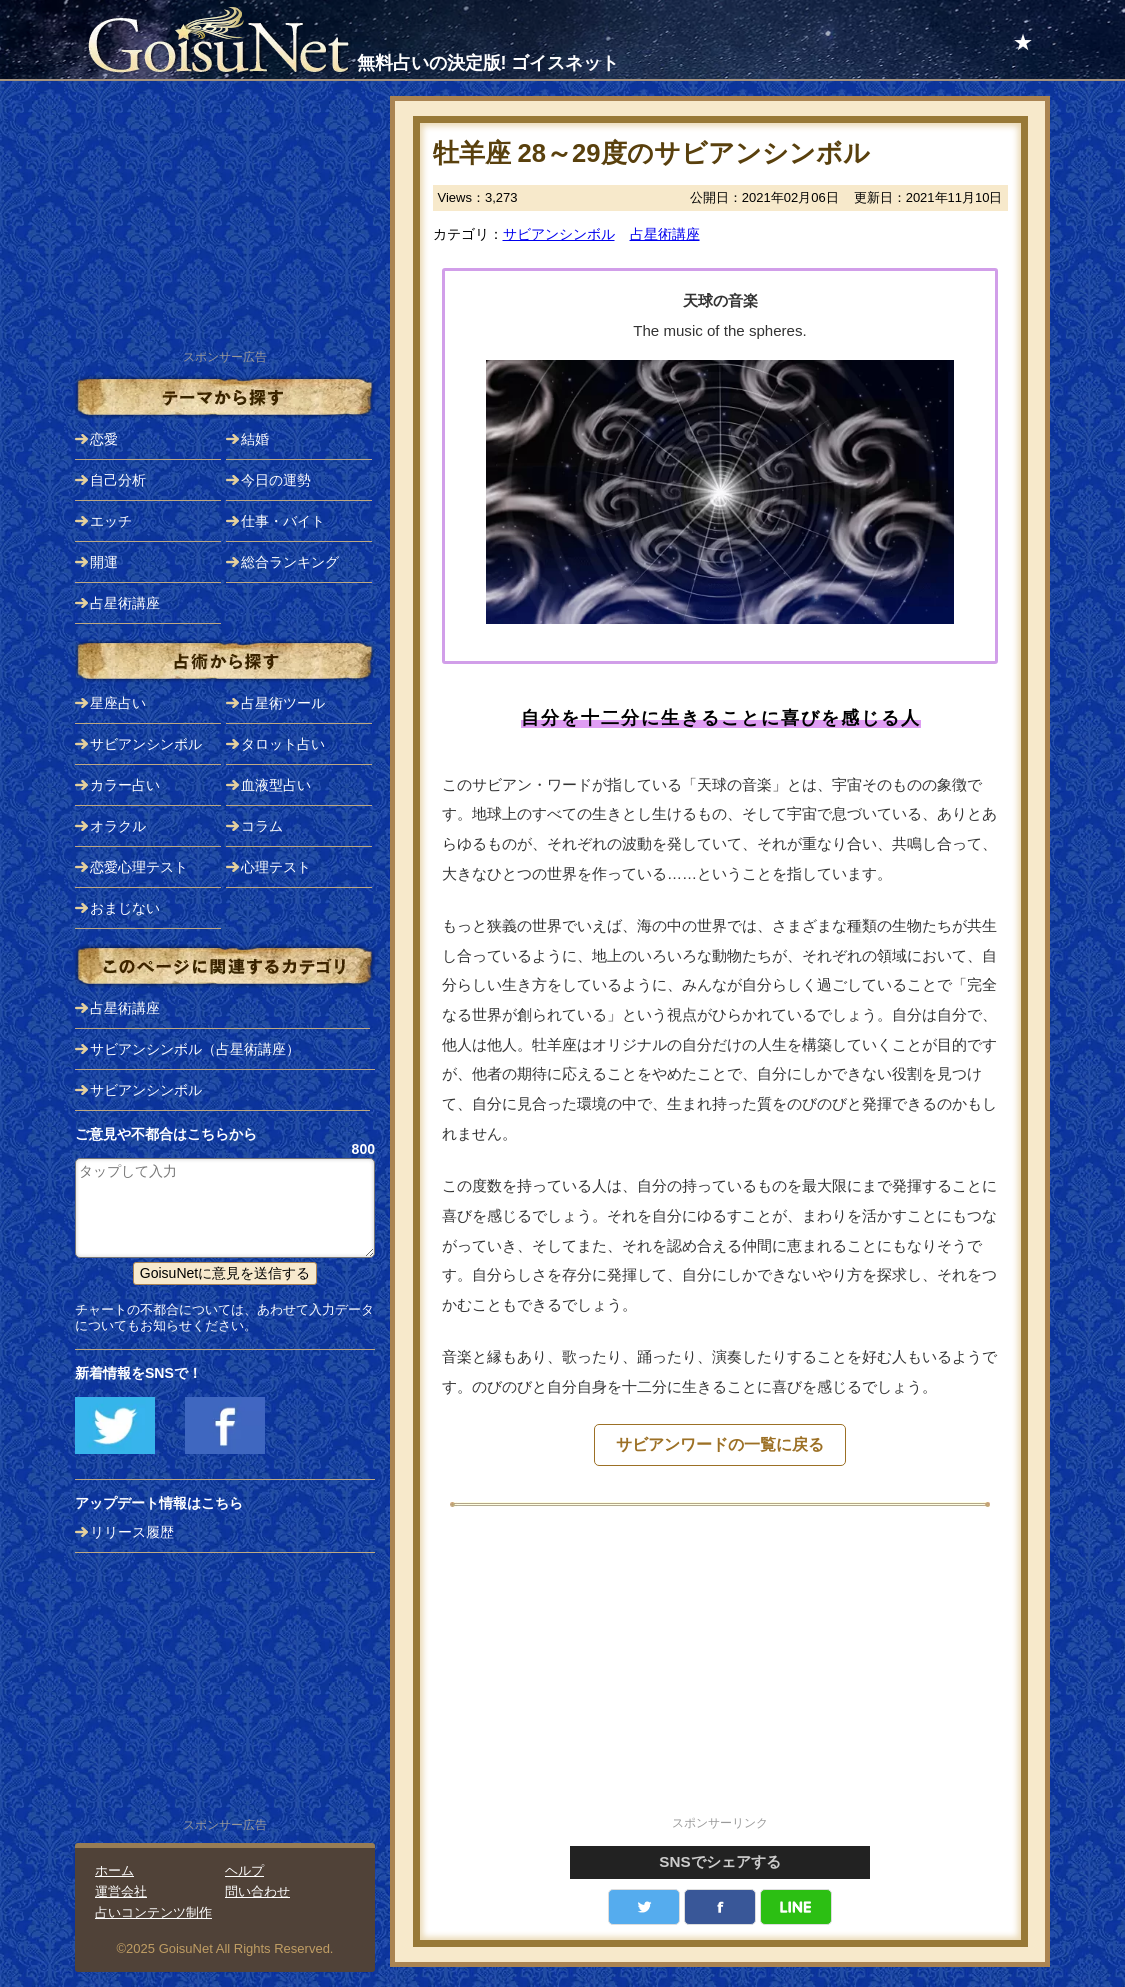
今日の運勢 (276, 480)
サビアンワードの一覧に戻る (720, 1444)
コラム (262, 826)
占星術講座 (665, 234)
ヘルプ (244, 1870)
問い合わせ (257, 1891)
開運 (104, 562)
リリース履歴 (132, 1532)
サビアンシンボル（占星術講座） (195, 1049)
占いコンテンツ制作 (153, 1912)
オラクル (118, 826)
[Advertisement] (720, 1672)
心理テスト (276, 867)
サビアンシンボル (559, 234)
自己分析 (118, 480)
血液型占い (276, 785)
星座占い (118, 703)
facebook (720, 1907)
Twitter (644, 1907)
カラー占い (125, 785)
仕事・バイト (283, 521)
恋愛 (104, 439)
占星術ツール (283, 703)
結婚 (255, 439)
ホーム (114, 1870)
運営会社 (121, 1891)
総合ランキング (290, 562)
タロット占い (283, 744)
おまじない (125, 908)
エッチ (111, 521)
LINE (796, 1907)
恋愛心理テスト (139, 867)
